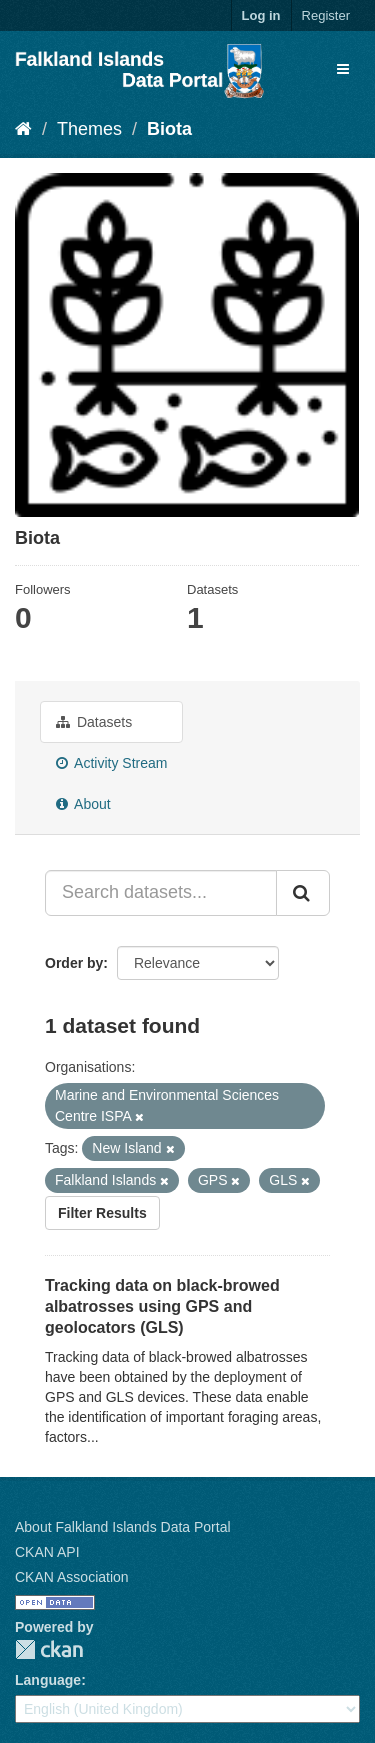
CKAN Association (72, 1577)
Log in (261, 15)
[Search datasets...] (161, 893)
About (83, 804)
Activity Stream (111, 763)
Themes (89, 129)
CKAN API (47, 1552)
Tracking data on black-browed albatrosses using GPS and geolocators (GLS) (162, 1306)
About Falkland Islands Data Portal (123, 1527)
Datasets (94, 722)
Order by (74, 963)
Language (48, 1680)
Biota (169, 129)
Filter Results (102, 1213)
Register (326, 15)
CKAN (49, 1649)
